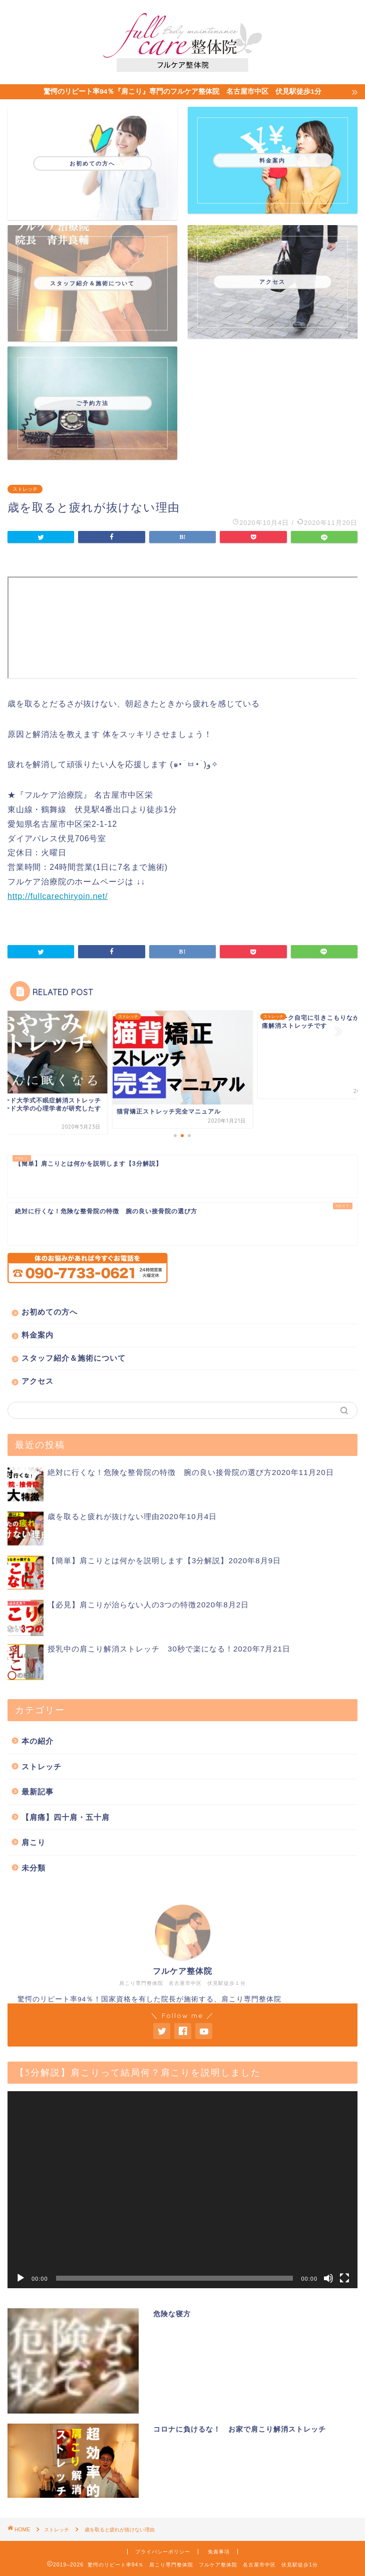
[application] (182, 2189)
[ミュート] (328, 2278)
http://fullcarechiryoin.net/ (58, 896)
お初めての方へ (50, 1312)
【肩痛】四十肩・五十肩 (66, 1817)
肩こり (34, 1842)
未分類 (34, 1868)
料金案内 (38, 1335)
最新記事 (38, 1791)
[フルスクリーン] (344, 2278)
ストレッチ (25, 489)
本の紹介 (38, 1741)
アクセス (38, 1381)
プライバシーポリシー (162, 2551)
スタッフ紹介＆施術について (74, 1358)
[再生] (21, 2278)
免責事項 (219, 2551)
